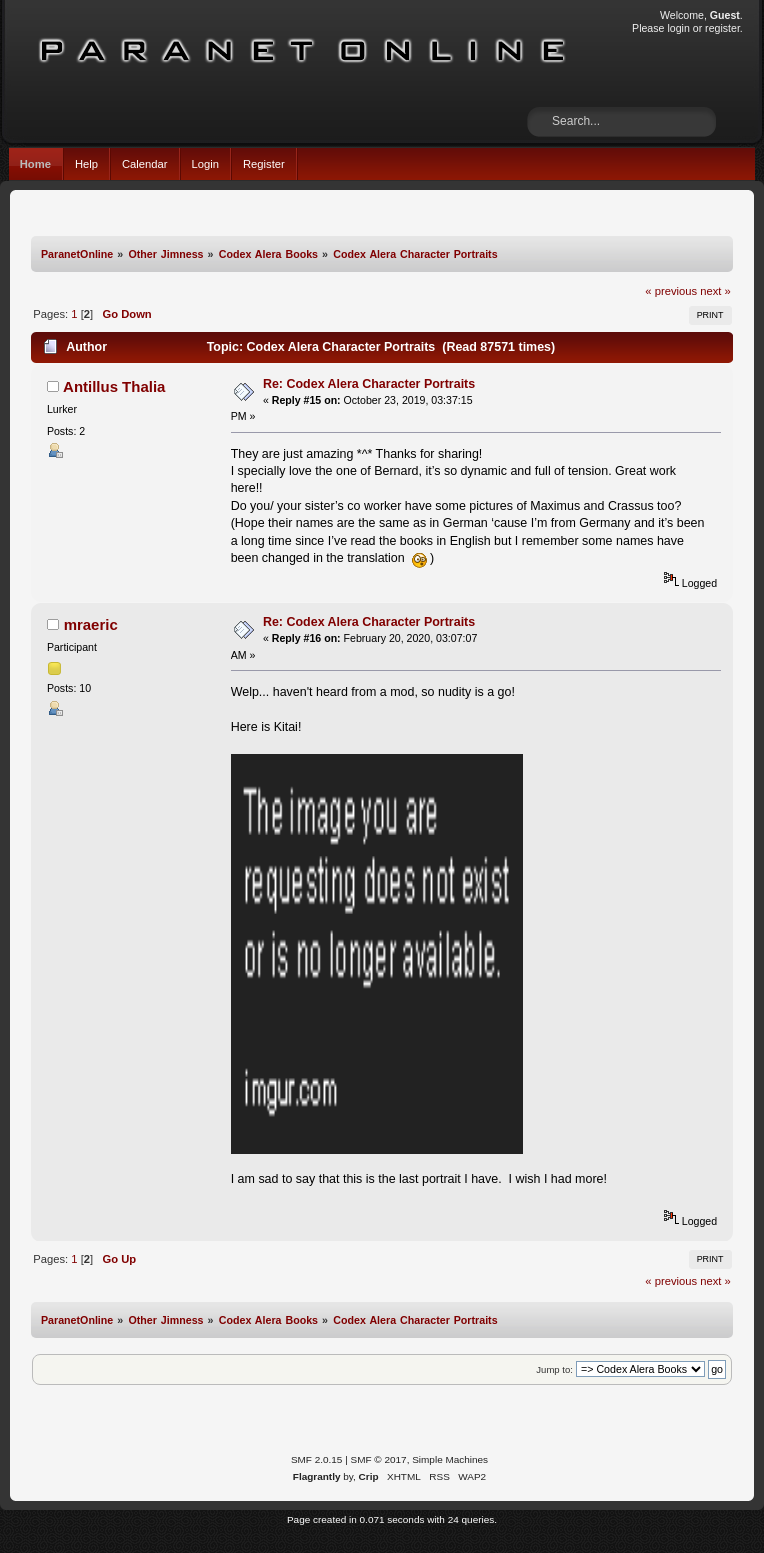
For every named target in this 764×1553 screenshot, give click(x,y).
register (722, 28)
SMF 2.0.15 (317, 1459)
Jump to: (554, 1369)
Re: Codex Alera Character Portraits (369, 384)
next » (715, 291)
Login (205, 164)
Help (86, 164)
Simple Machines (450, 1459)
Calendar (145, 164)
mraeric (91, 624)
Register (264, 164)
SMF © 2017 (379, 1459)
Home (35, 164)
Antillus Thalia (114, 386)
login (678, 28)
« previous (671, 291)
